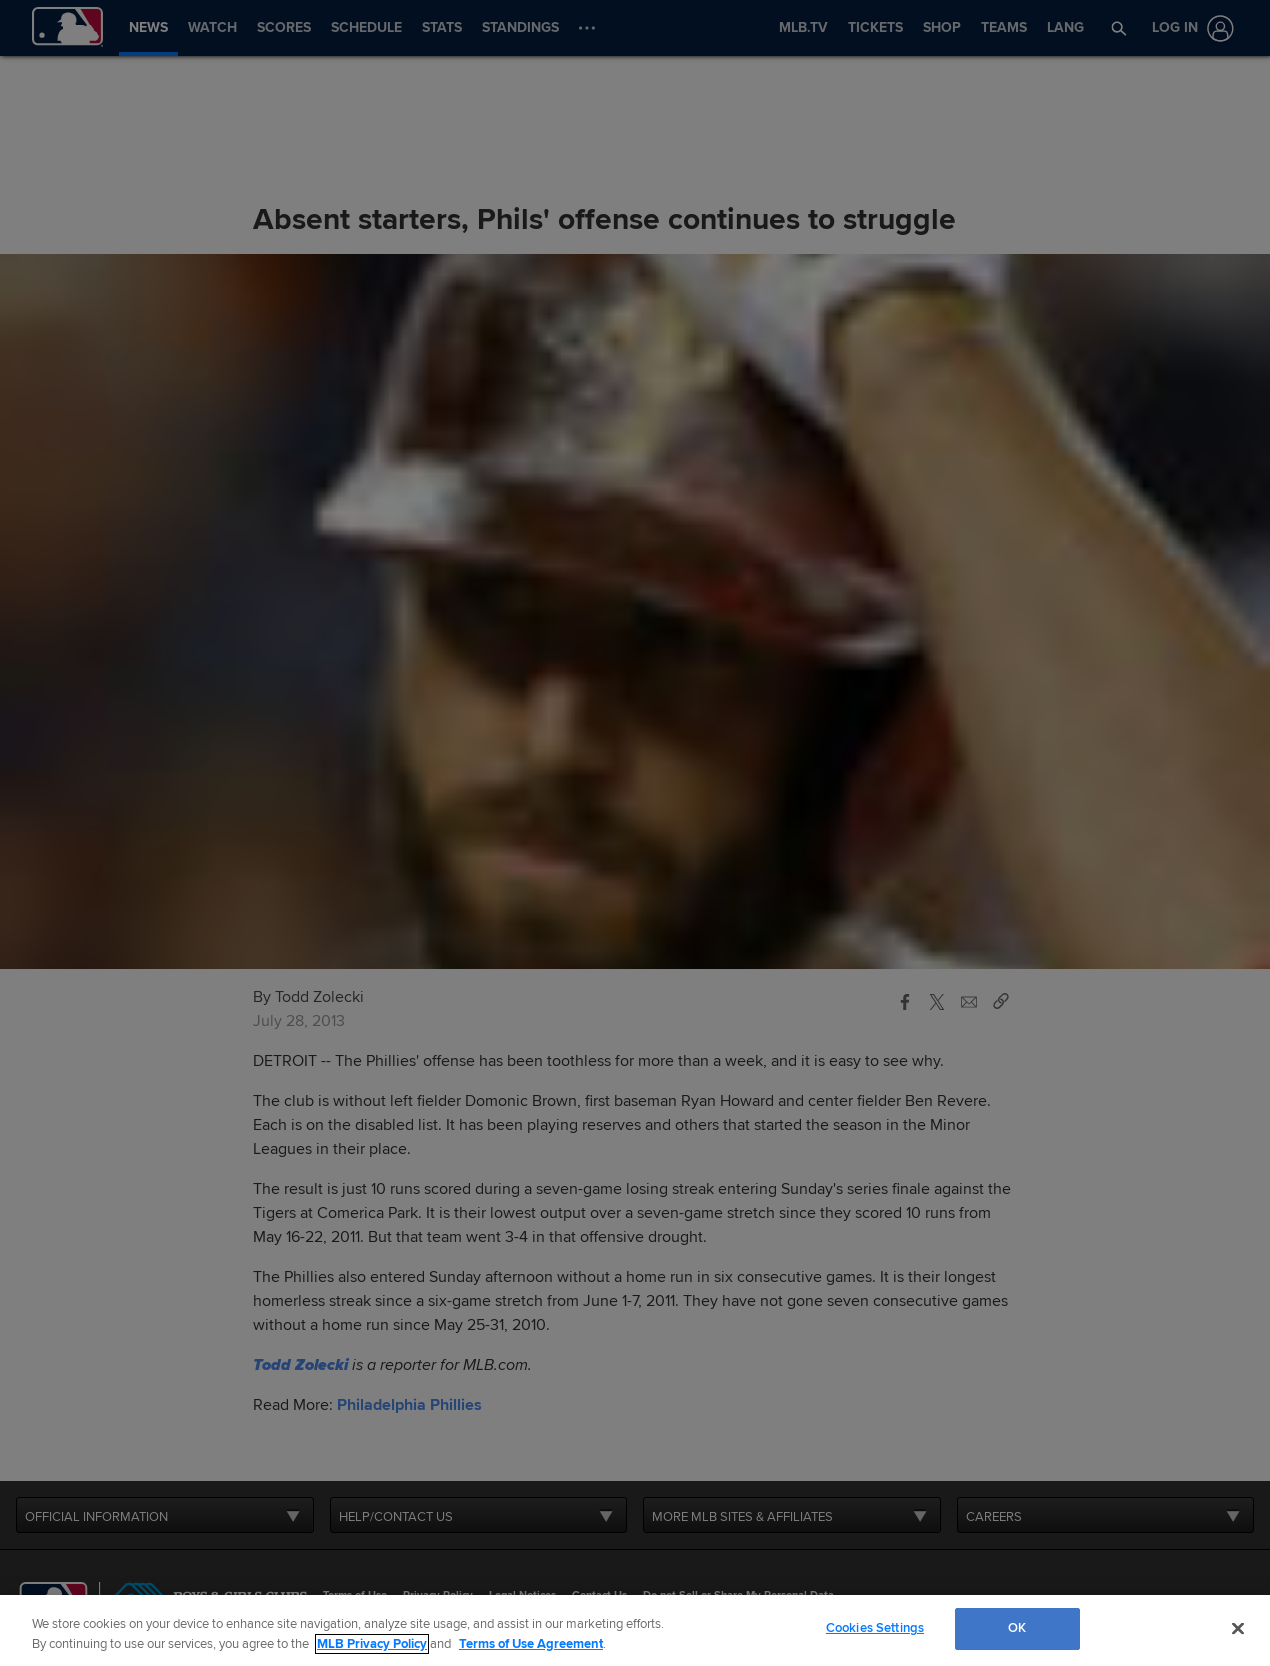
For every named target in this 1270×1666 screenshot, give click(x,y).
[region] (635, 1630)
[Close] (1238, 1628)
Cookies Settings (875, 1628)
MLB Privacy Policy (372, 1644)
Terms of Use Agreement (531, 1644)
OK (1017, 1628)
